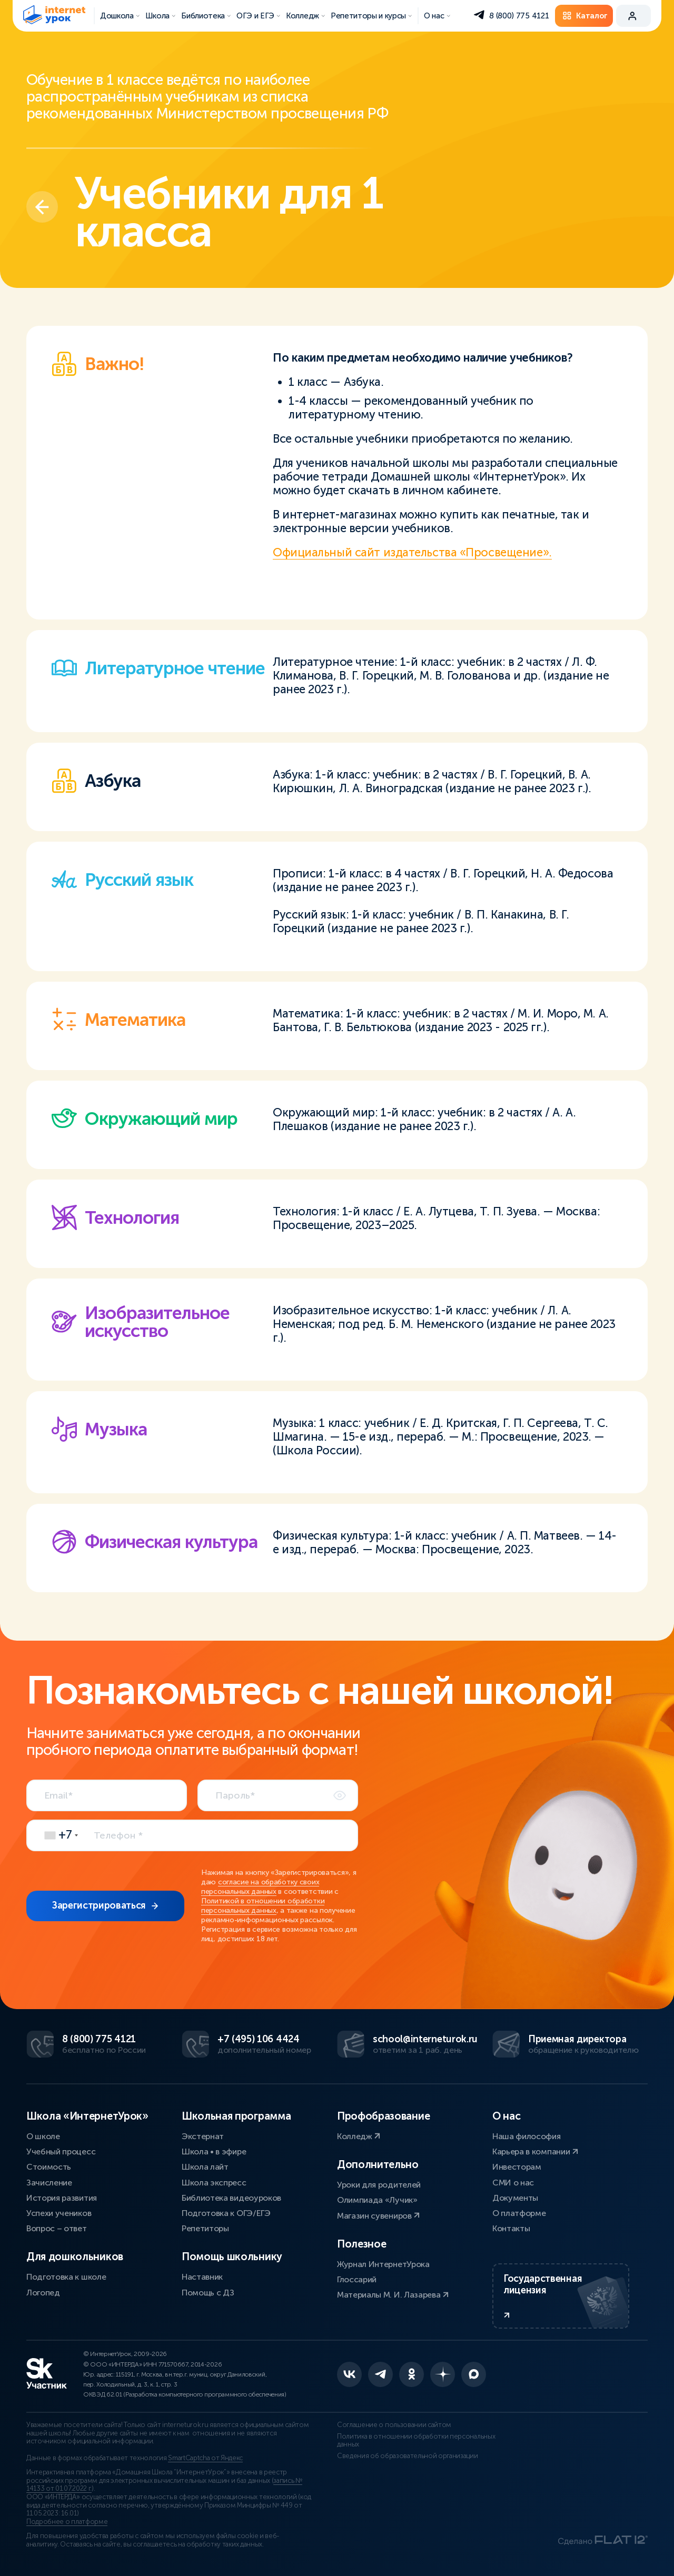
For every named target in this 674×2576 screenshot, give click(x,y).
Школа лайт (205, 2166)
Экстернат (203, 2136)
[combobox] (58, 1835)
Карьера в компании (535, 2151)
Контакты (511, 2228)
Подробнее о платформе (66, 2521)
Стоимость (48, 2166)
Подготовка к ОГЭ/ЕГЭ (226, 2213)
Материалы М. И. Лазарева (393, 2294)
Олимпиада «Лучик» (377, 2199)
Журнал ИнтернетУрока (383, 2264)
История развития (61, 2197)
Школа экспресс (214, 2182)
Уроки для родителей (379, 2184)
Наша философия (526, 2136)
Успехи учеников (58, 2213)
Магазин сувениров (378, 2215)
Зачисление (49, 2182)
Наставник (202, 2276)
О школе (43, 2136)
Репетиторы (205, 2228)
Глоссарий (356, 2279)
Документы (515, 2197)
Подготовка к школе (66, 2276)
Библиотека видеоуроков (231, 2197)
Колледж (358, 2136)
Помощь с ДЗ (208, 2292)
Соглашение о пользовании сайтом (394, 2425)
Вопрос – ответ (56, 2228)
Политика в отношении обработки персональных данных (416, 2441)
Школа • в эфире (214, 2151)
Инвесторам (516, 2166)
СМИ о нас (513, 2182)
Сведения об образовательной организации (407, 2456)
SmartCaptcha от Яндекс (205, 2458)
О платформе (519, 2213)
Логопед (43, 2292)
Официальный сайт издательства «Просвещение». (412, 552)
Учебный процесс (60, 2151)
